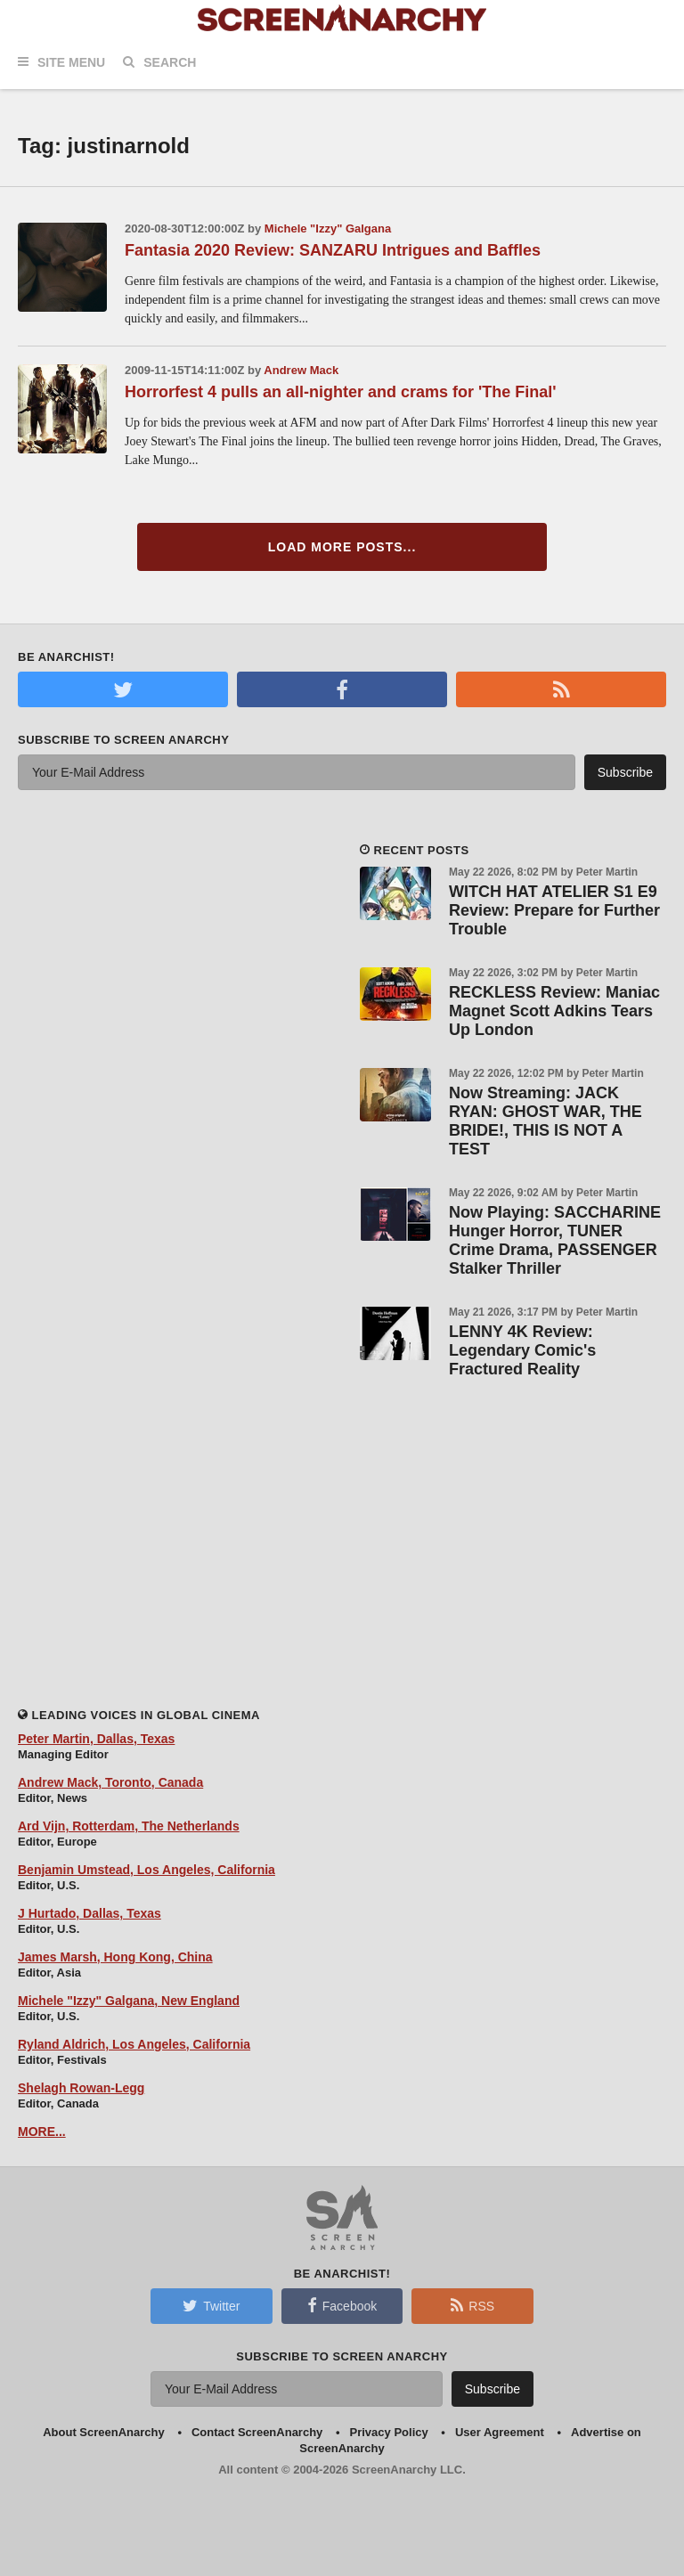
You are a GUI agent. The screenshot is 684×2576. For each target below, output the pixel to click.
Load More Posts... (342, 547)
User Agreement (499, 2432)
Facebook (342, 2305)
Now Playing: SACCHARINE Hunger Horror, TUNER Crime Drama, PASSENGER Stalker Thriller (555, 1240)
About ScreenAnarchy (104, 2432)
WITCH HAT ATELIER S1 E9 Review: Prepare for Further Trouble (554, 910)
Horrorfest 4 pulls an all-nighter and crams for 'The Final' (341, 392)
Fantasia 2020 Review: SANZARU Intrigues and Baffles (333, 250)
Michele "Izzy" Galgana (328, 228)
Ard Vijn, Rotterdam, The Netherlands (129, 1826)
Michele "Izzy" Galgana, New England (129, 2000)
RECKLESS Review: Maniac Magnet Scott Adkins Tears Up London (554, 1011)
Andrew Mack (301, 370)
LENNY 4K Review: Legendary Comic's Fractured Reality (522, 1350)
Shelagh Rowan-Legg (81, 2088)
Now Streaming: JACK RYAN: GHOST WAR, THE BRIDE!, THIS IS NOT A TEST (545, 1121)
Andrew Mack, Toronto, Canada (110, 1782)
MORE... (42, 2131)
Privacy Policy (389, 2432)
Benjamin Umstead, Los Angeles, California (146, 1870)
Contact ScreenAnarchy (256, 2432)
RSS (472, 2305)
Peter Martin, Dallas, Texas (96, 1739)
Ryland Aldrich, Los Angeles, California (134, 2044)
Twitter (211, 2305)
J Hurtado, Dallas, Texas (89, 1913)
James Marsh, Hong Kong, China (115, 1957)
